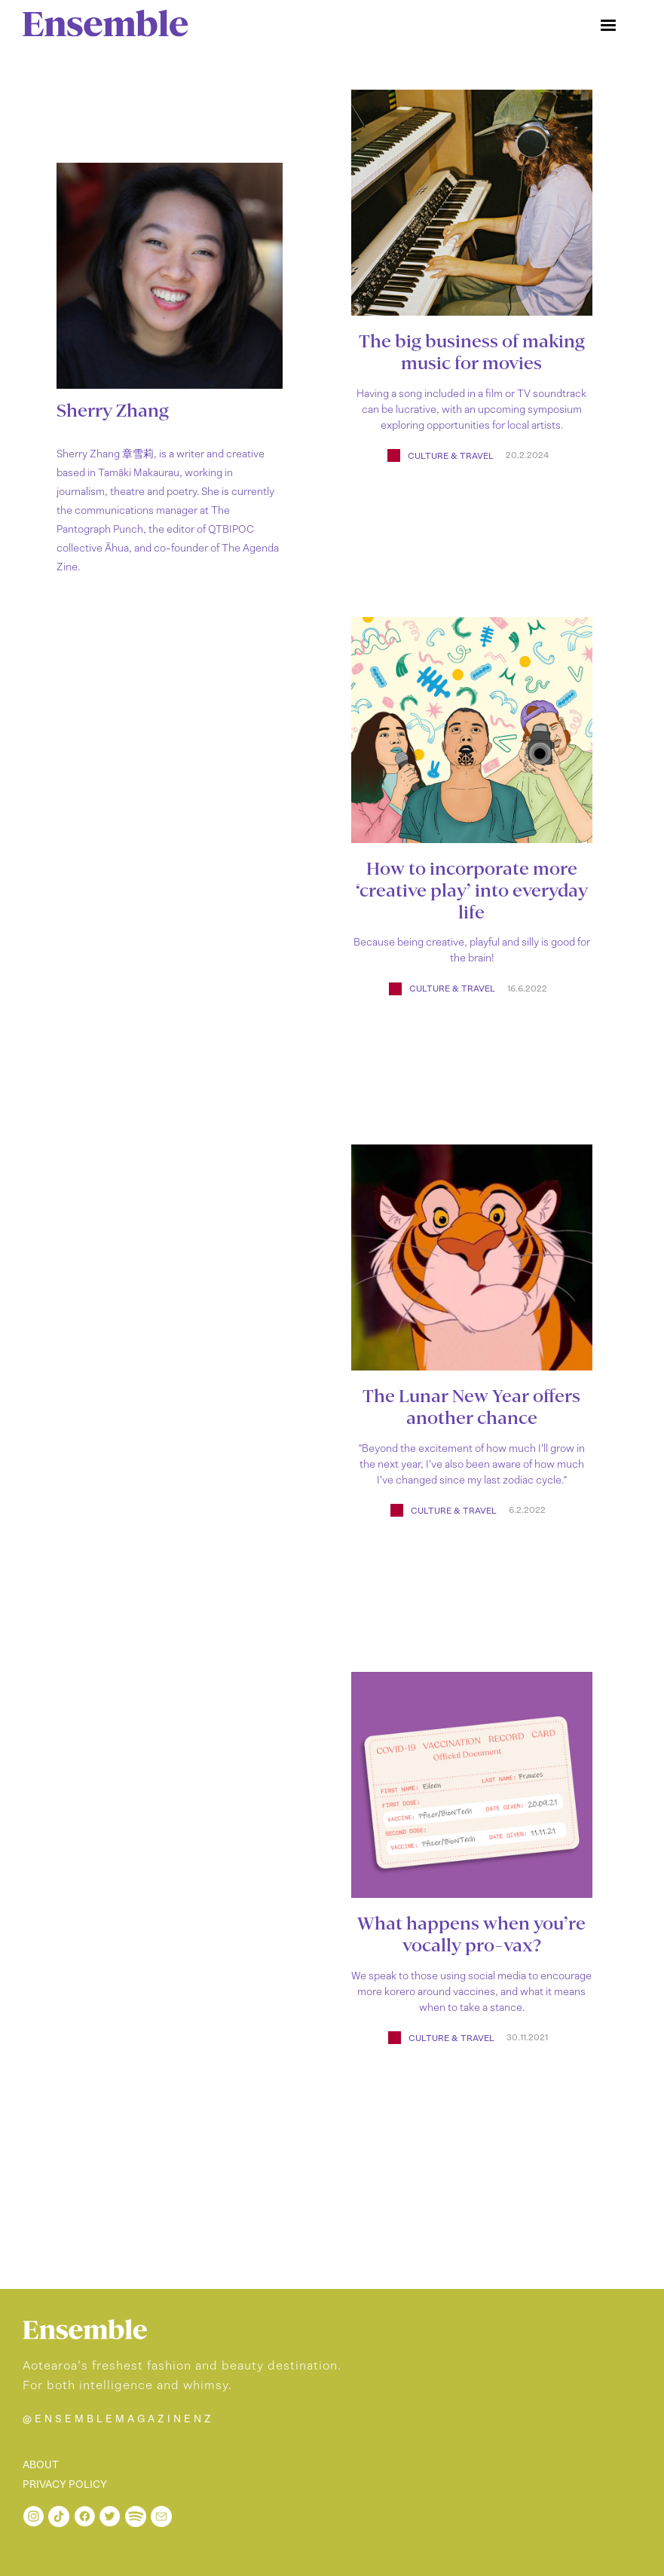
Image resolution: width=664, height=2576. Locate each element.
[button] (608, 25)
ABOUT (41, 2465)
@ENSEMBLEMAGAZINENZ (118, 2419)
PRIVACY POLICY (65, 2485)
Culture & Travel (451, 456)
